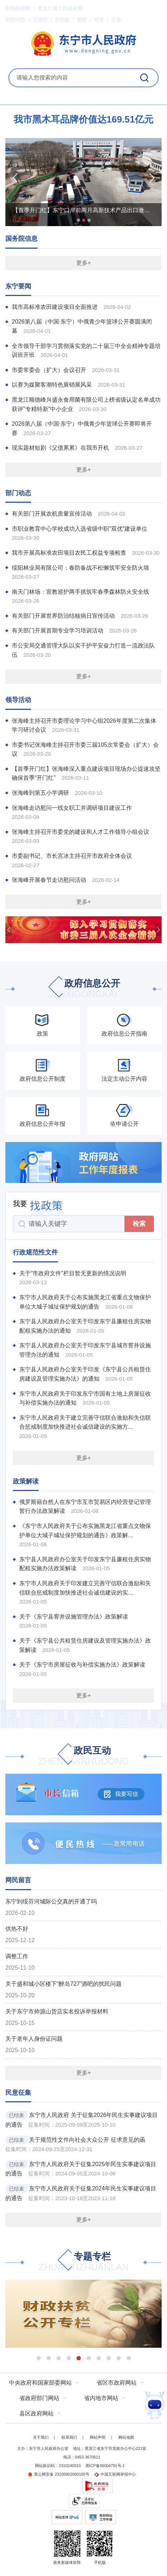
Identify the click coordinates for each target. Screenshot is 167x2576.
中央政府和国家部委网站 (40, 2383)
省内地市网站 (101, 2398)
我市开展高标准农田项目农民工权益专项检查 (69, 553)
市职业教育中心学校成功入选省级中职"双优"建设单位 (79, 529)
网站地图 (126, 2437)
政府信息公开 (83, 989)
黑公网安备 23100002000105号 (58, 2474)
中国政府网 (17, 8)
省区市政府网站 (117, 2383)
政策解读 (26, 1481)
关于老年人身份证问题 (34, 2039)
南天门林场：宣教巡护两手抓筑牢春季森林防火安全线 (80, 592)
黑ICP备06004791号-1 (105, 2465)
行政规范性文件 (35, 1252)
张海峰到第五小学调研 (40, 793)
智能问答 (15, 20)
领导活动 (18, 699)
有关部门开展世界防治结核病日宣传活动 (63, 616)
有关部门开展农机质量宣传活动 (52, 514)
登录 (99, 20)
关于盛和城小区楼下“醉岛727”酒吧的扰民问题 (63, 1984)
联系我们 (69, 2437)
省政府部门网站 (39, 2398)
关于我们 (41, 2437)
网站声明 (97, 2437)
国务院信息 (21, 238)
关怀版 (62, 20)
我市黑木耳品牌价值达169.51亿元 (84, 119)
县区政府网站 (36, 2413)
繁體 (82, 20)
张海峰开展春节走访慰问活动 (49, 880)
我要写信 (121, 1794)
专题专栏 (83, 2262)
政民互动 (83, 1756)
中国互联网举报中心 (115, 2474)
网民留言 (18, 1880)
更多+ (83, 263)
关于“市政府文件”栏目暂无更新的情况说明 (72, 1273)
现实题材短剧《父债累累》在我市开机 (60, 448)
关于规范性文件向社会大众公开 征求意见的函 (87, 2140)
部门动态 (18, 493)
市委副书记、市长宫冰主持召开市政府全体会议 (72, 856)
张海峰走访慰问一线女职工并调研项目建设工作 (72, 808)
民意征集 (18, 2092)
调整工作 (16, 1956)
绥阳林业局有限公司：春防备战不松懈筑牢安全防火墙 (80, 568)
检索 (139, 1223)
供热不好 (16, 1929)
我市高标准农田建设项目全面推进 (55, 307)
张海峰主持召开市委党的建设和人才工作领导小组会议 (80, 832)
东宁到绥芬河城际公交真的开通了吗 (51, 1901)
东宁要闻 (18, 286)
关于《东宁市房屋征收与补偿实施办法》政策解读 (82, 1665)
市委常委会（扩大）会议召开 (49, 370)
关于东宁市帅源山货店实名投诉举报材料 (56, 2011)
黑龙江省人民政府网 (60, 8)
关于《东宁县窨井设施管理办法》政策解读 (73, 1617)
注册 (116, 20)
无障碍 (40, 20)
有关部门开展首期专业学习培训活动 (57, 630)
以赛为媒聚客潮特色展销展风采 (52, 385)
